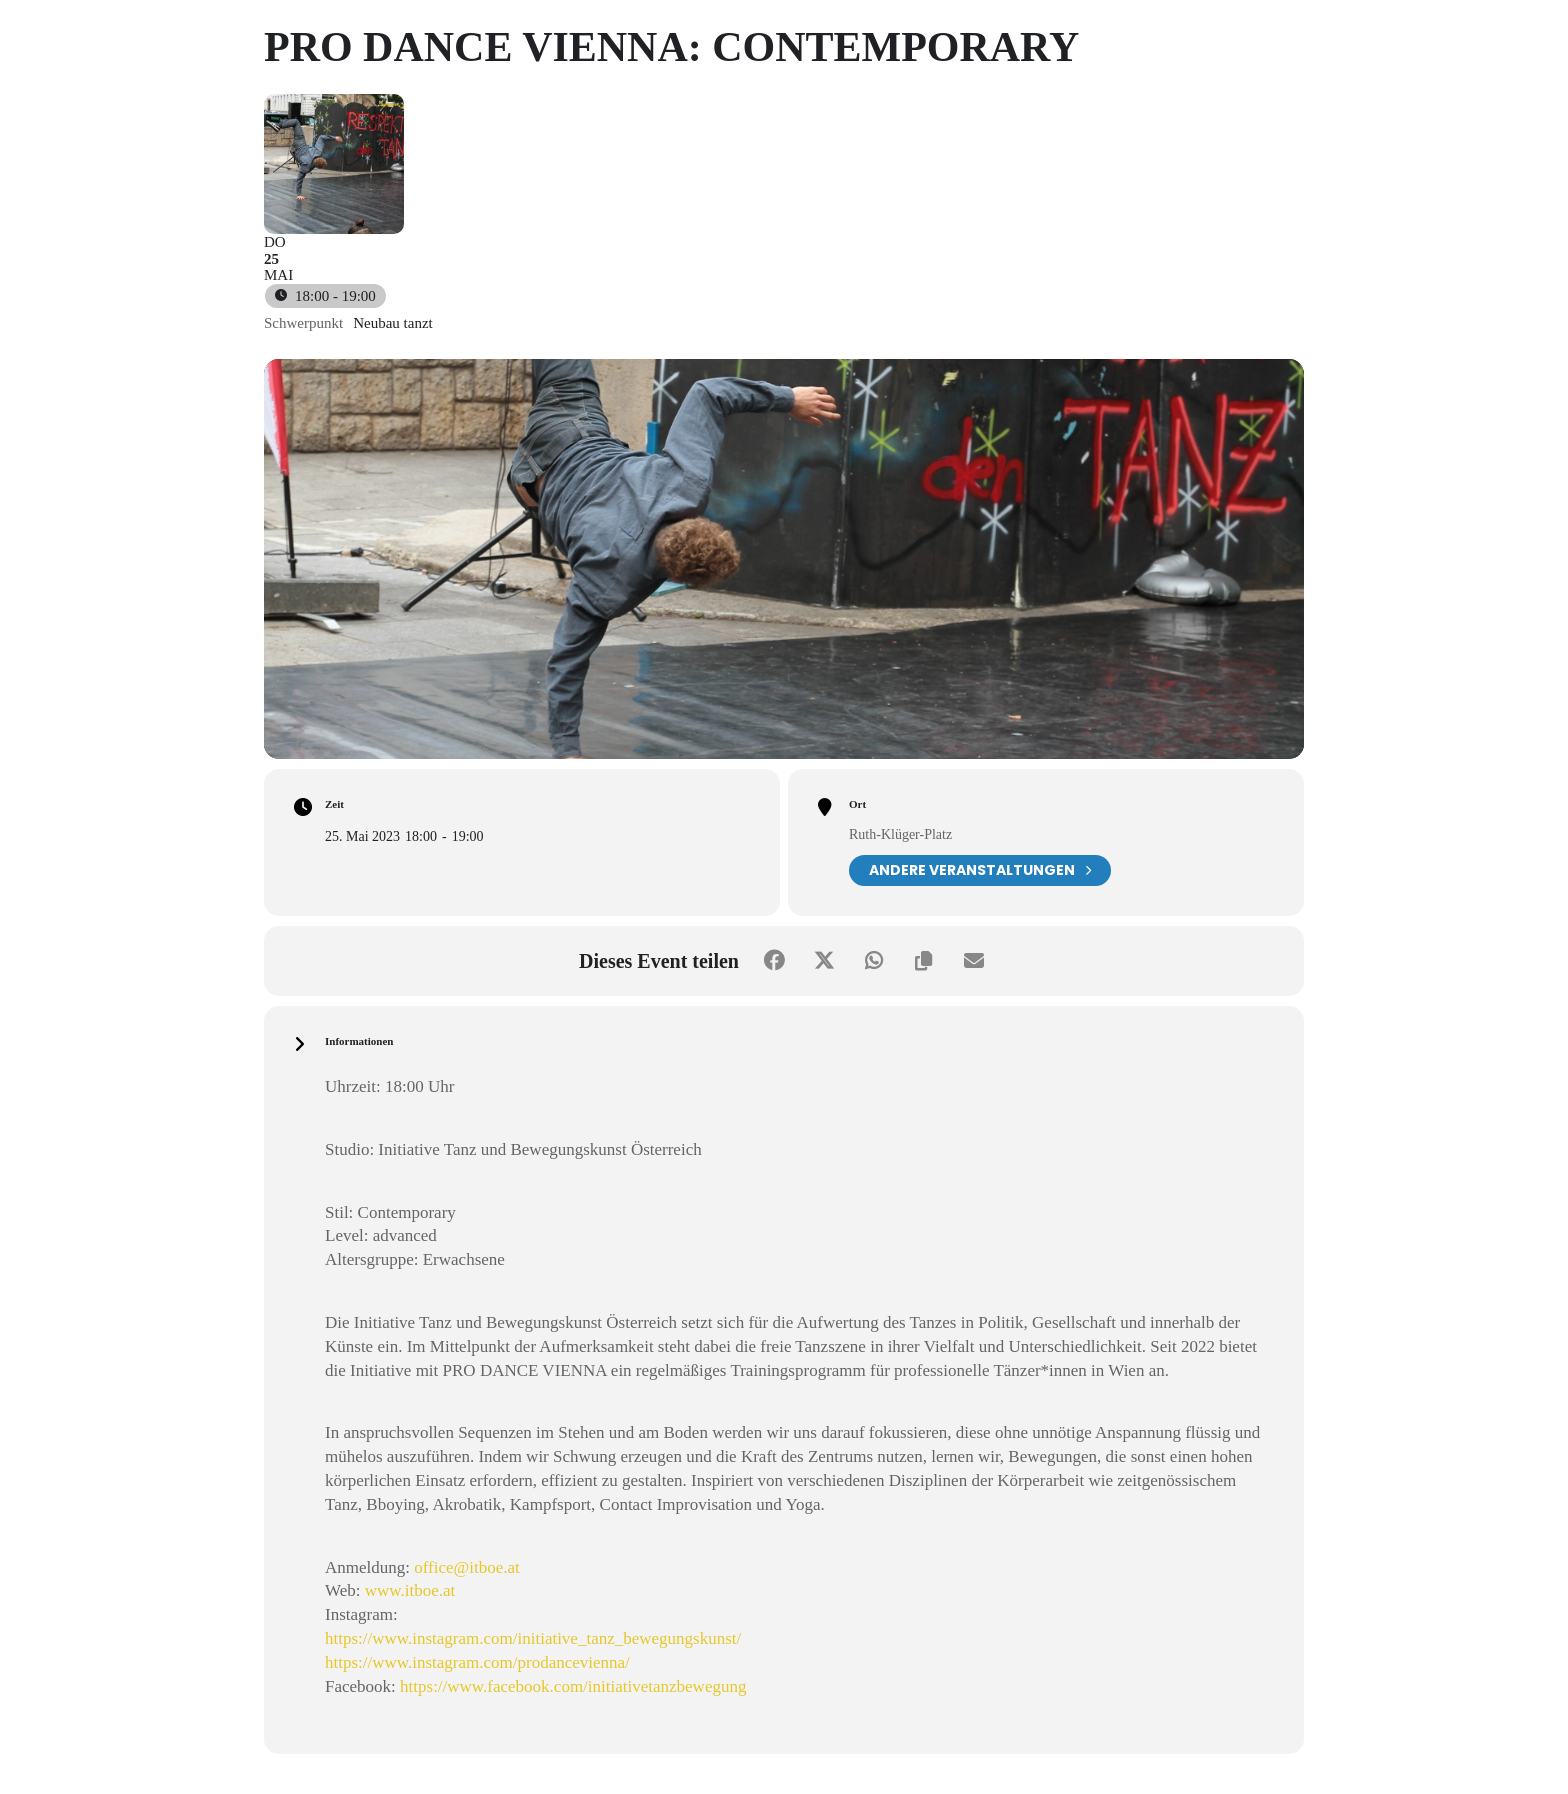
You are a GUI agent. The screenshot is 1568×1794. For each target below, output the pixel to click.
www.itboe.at (410, 1590)
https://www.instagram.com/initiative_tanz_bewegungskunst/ (533, 1638)
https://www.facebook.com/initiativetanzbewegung (573, 1686)
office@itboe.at (467, 1567)
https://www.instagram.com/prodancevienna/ (477, 1662)
